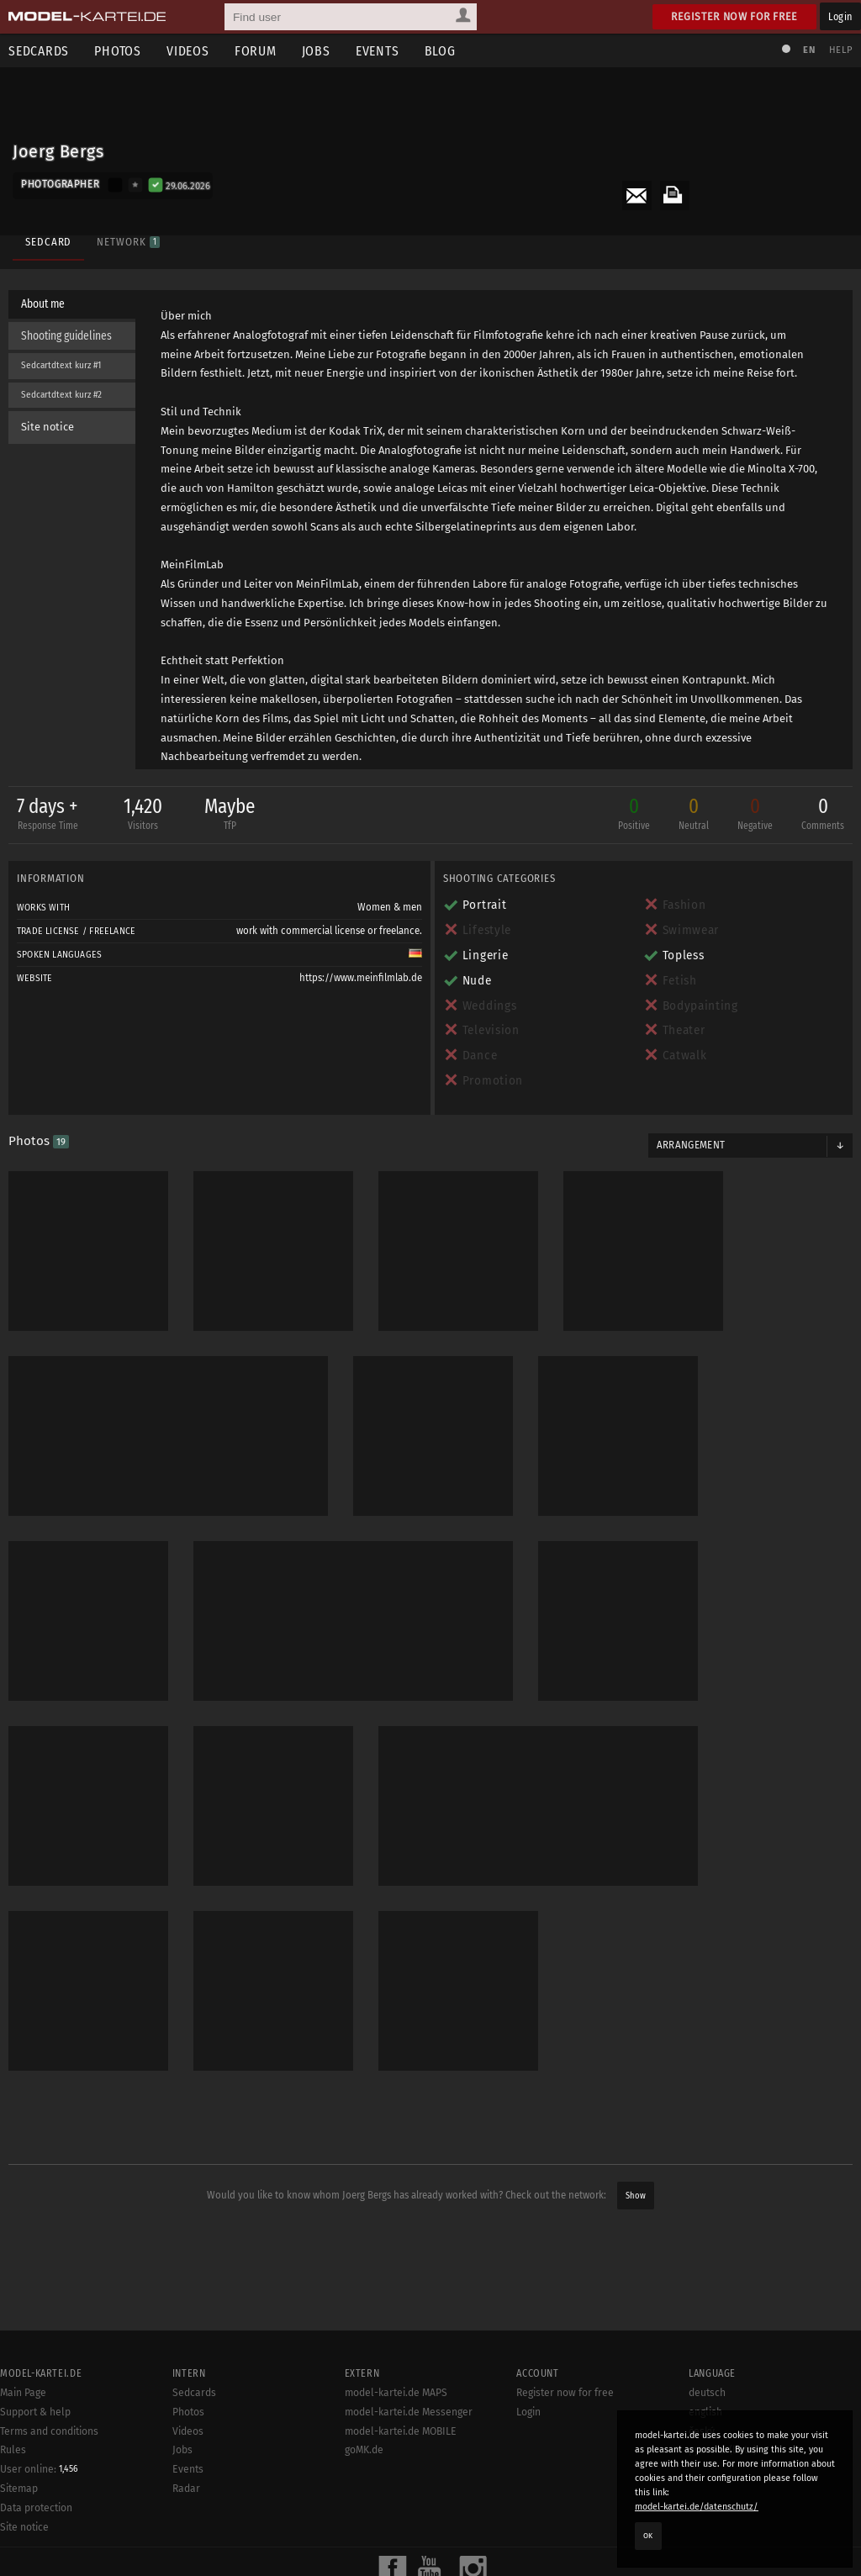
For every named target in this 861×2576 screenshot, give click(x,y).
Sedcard (48, 241)
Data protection (36, 2508)
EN (809, 50)
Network (128, 241)
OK (648, 2536)
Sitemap (19, 2488)
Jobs (316, 51)
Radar (186, 2488)
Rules (13, 2450)
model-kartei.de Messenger (409, 2412)
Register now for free (734, 16)
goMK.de (364, 2450)
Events (377, 51)
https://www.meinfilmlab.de (360, 978)
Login (840, 16)
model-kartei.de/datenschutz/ (696, 2506)
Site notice (47, 426)
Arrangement (691, 1145)
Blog (440, 51)
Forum (256, 51)
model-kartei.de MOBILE (401, 2431)
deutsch (707, 2393)
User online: (39, 2469)
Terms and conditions (49, 2431)
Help (841, 50)
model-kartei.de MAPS (396, 2393)
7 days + (47, 815)
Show (636, 2195)
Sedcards (194, 2393)
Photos (117, 51)
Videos (187, 51)
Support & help (35, 2412)
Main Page (23, 2393)
